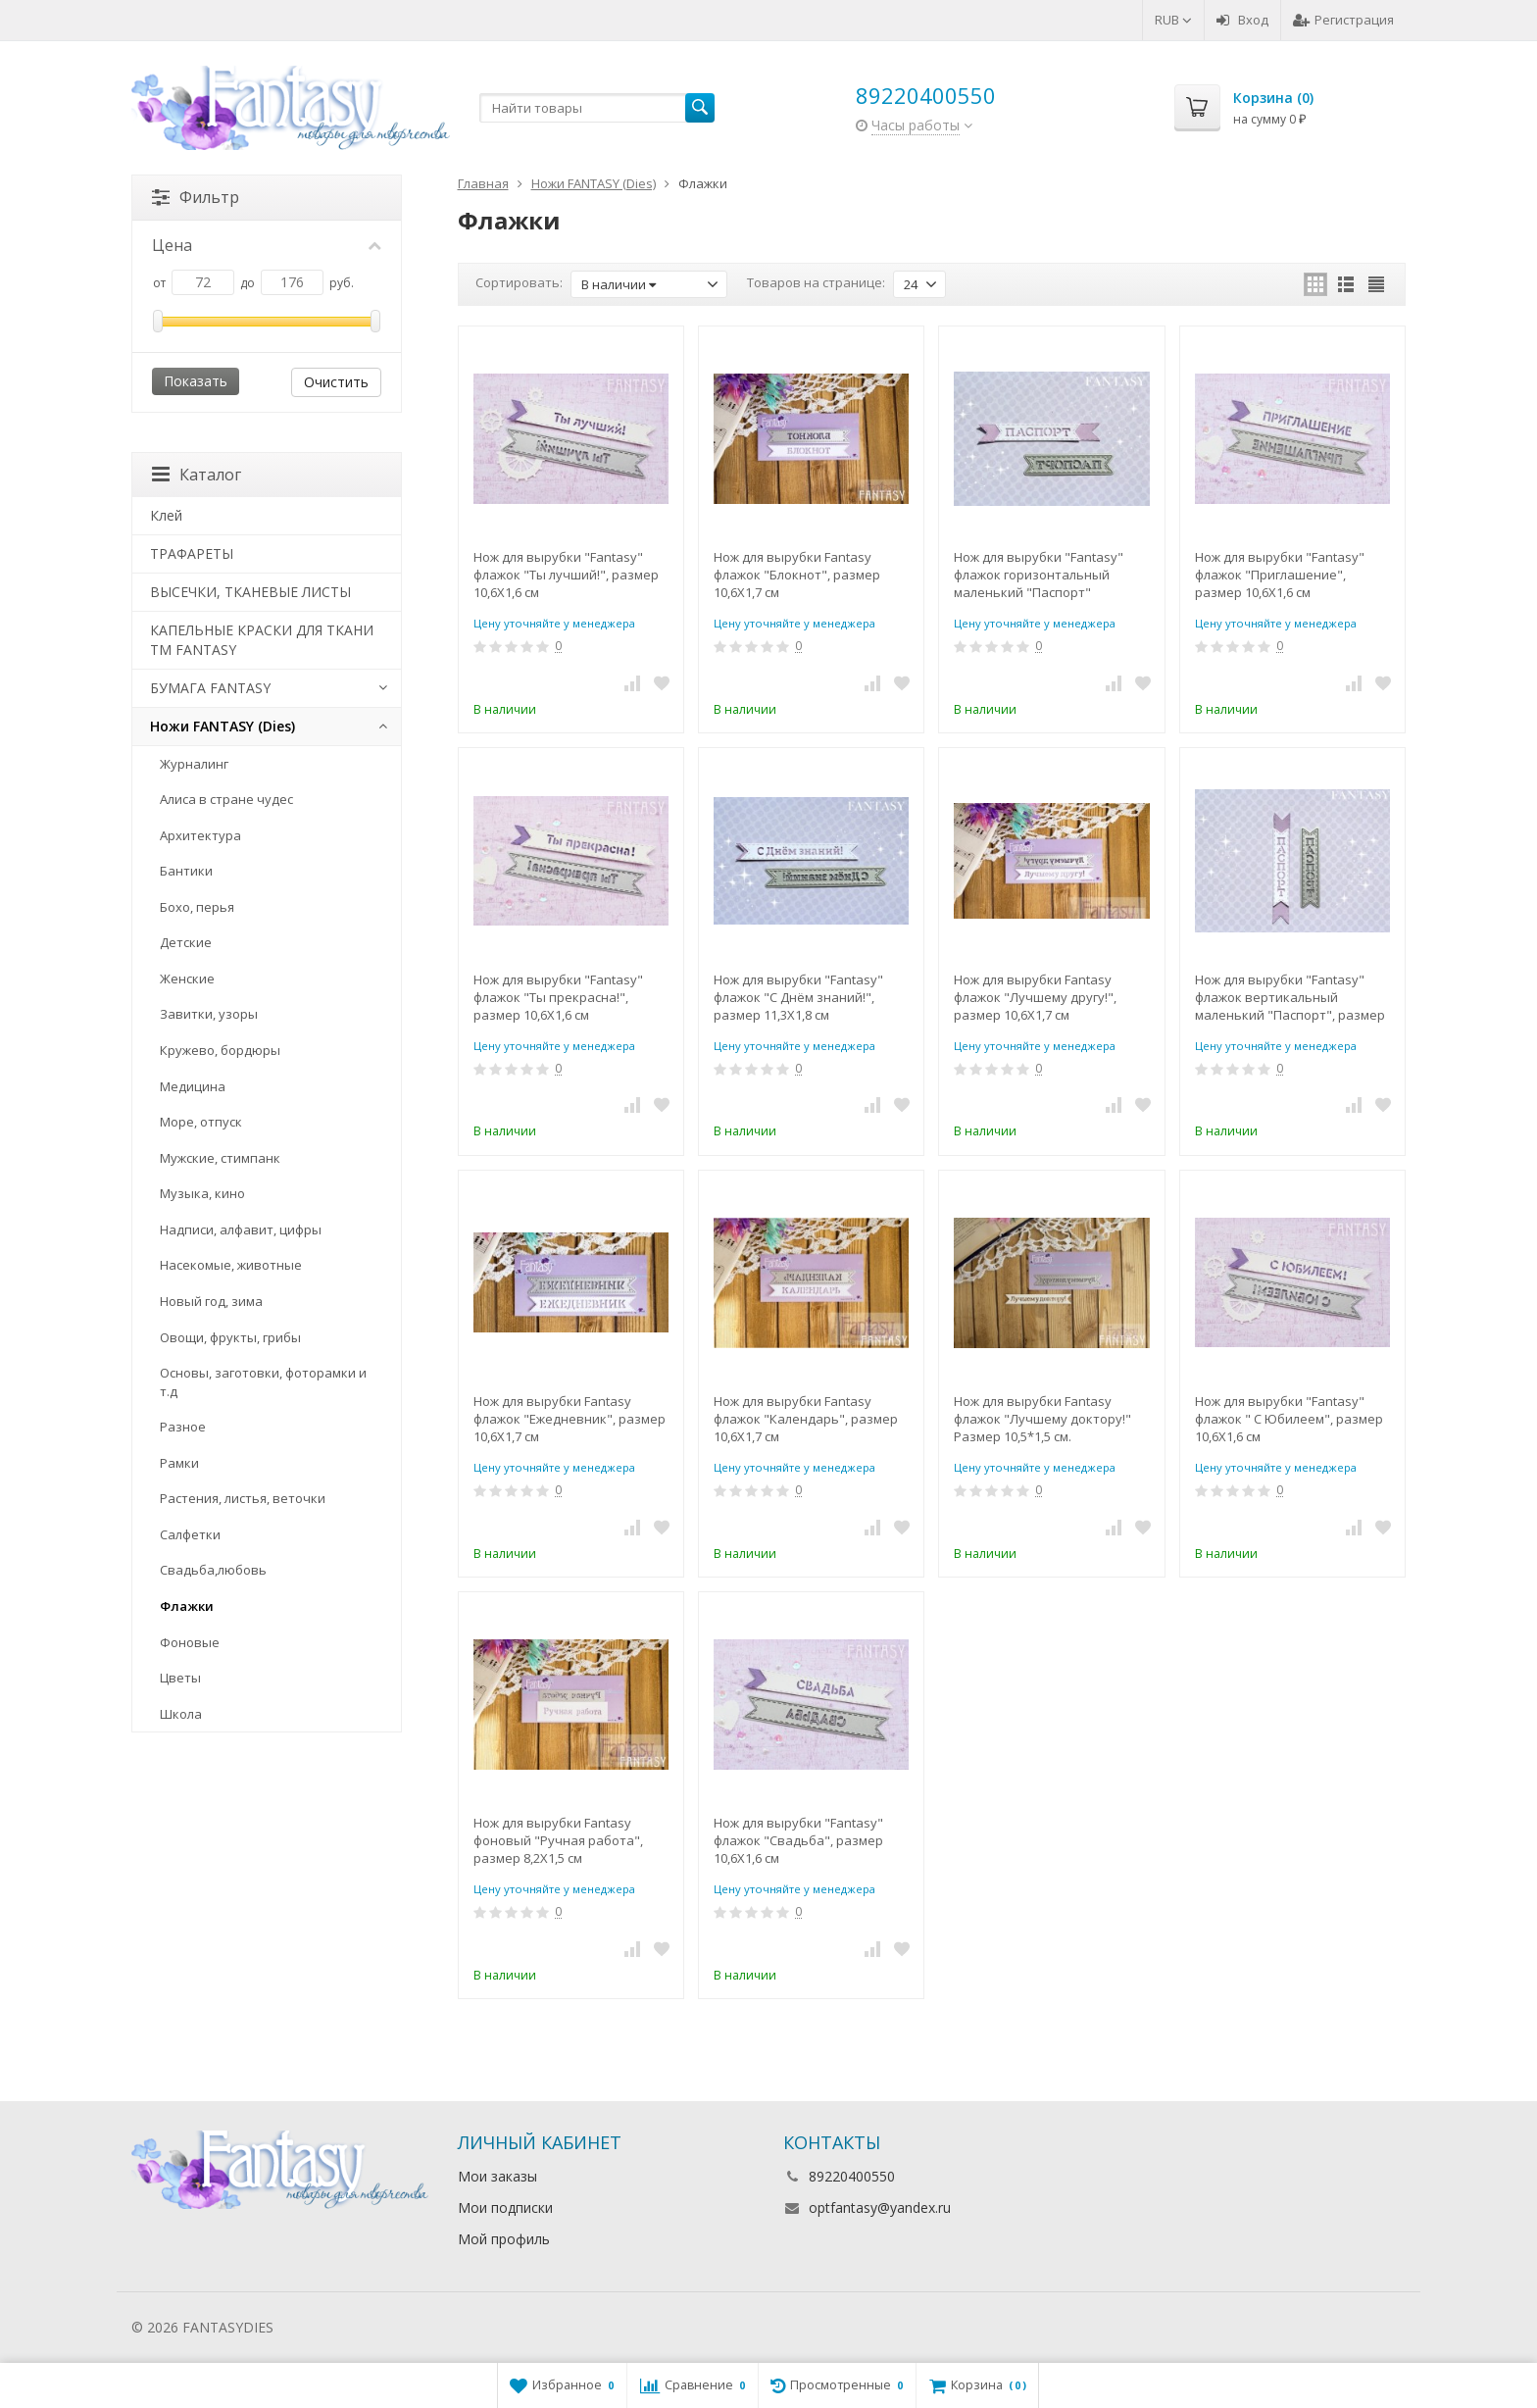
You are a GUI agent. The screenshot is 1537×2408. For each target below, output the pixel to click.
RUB (1173, 19)
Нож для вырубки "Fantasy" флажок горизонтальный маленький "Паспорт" (1038, 574)
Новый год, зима (211, 1301)
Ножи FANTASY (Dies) (222, 726)
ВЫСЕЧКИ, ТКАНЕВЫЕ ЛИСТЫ (250, 591)
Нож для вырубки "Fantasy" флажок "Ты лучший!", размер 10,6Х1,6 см (566, 574)
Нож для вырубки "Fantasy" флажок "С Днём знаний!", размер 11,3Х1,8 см (798, 997)
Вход (1242, 19)
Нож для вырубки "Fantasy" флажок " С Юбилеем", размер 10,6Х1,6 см (1289, 1418)
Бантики (186, 870)
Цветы (180, 1677)
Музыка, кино (202, 1193)
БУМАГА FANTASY (210, 687)
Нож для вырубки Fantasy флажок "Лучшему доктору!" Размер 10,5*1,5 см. (1042, 1418)
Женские (187, 978)
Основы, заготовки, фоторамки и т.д (263, 1382)
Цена (266, 245)
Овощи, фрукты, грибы (230, 1337)
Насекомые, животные (231, 1265)
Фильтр (195, 197)
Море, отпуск (201, 1121)
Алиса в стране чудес (226, 799)
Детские (186, 942)
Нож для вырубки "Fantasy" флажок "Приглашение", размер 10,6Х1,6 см (1279, 574)
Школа (181, 1714)
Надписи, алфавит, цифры (241, 1229)
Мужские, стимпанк (220, 1158)
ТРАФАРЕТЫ (191, 553)
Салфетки (190, 1534)
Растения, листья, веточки (242, 1498)
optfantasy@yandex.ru (880, 2207)
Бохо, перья (197, 907)
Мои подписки (505, 2207)
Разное (183, 1426)
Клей (166, 515)
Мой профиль (504, 2239)
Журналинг (194, 764)
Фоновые (190, 1642)
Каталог (196, 474)
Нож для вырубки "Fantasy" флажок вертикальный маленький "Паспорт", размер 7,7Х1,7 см (1290, 997)
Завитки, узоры (209, 1014)
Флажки (187, 1606)
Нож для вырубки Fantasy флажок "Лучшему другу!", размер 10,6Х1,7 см (1035, 997)
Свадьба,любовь (213, 1570)
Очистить (336, 382)
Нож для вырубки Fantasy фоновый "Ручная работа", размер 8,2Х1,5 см (558, 1840)
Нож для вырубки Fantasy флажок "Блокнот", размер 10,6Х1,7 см (797, 574)
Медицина (192, 1086)
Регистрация (1343, 19)
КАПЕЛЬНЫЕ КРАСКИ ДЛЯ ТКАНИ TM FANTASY (261, 640)
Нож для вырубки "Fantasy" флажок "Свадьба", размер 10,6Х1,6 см (798, 1840)
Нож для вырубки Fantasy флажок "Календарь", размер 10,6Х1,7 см (806, 1418)
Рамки (179, 1463)
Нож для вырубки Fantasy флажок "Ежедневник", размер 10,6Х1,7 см (569, 1418)
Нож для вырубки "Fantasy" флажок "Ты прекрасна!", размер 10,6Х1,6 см (558, 997)
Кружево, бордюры (220, 1050)
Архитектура (200, 835)
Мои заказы (497, 2176)
